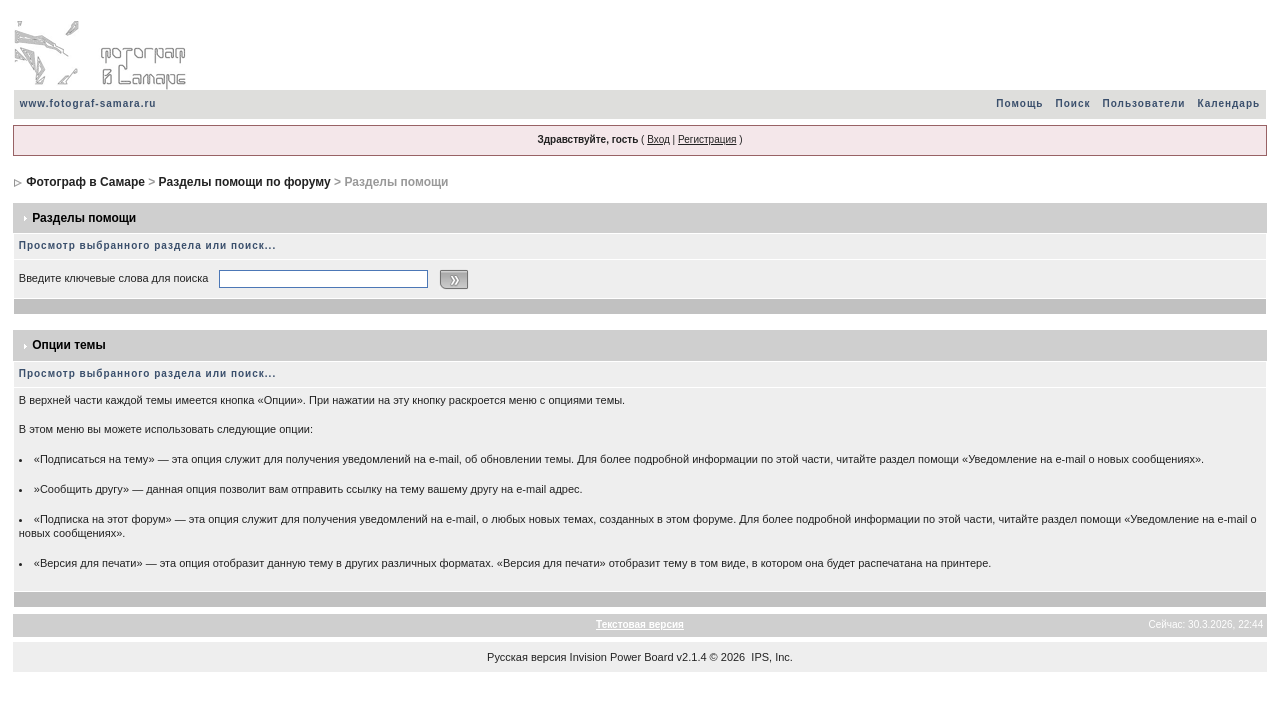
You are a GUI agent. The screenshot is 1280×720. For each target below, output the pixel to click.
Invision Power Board (622, 657)
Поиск (1072, 103)
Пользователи (1143, 103)
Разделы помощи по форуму (245, 182)
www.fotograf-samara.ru (88, 103)
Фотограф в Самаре (85, 182)
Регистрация (707, 139)
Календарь (1228, 103)
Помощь (1019, 103)
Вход (658, 139)
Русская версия (526, 657)
